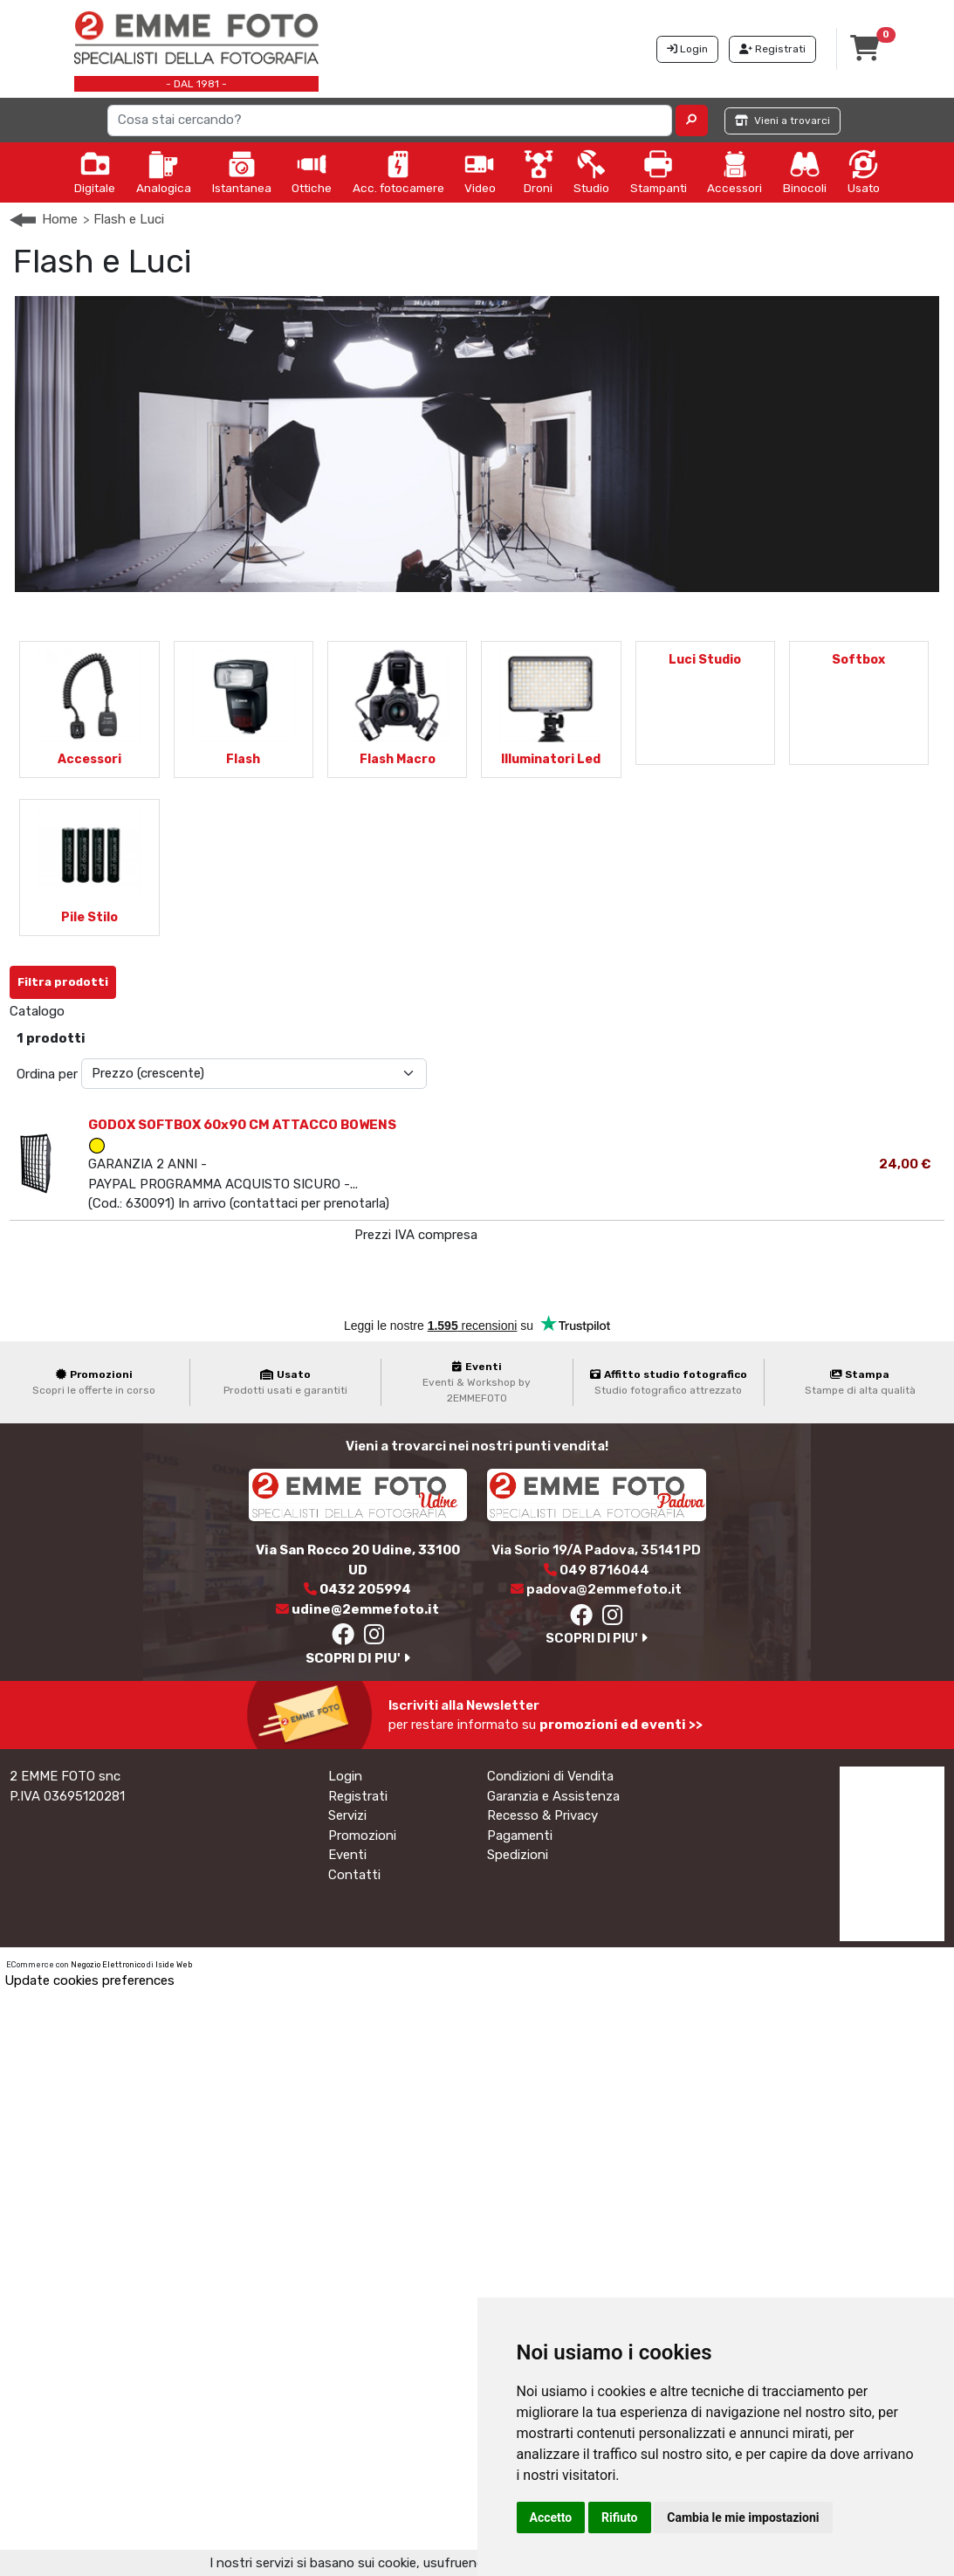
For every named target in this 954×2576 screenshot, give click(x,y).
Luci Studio (705, 659)
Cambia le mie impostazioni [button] (743, 2517)
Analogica (163, 172)
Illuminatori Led (551, 759)
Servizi (347, 1815)
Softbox (858, 659)
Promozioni (362, 1835)
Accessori (734, 172)
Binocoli (805, 172)
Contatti (354, 1875)
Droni (538, 172)
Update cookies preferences (89, 1980)
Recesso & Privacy (542, 1815)
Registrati (358, 1796)
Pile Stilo (89, 917)
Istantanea (241, 172)
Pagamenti (519, 1835)
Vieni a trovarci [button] (782, 120)
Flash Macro (398, 759)
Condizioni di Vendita (550, 1776)
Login (345, 1776)
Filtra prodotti (62, 981)
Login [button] (687, 49)
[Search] (390, 120)
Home (60, 219)
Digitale (94, 172)
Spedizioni (517, 1855)
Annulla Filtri (170, 975)
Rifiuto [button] (619, 2517)
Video (480, 172)
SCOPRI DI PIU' (357, 1658)
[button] (692, 120)
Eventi (347, 1855)
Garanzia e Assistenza (553, 1796)
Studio (591, 172)
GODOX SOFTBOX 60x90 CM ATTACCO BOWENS (242, 1125)
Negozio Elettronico (108, 1964)
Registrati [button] (772, 49)
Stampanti (658, 172)
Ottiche (312, 172)
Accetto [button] (551, 2517)
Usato (864, 172)
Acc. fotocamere (398, 172)
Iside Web (173, 1964)
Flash (243, 759)
